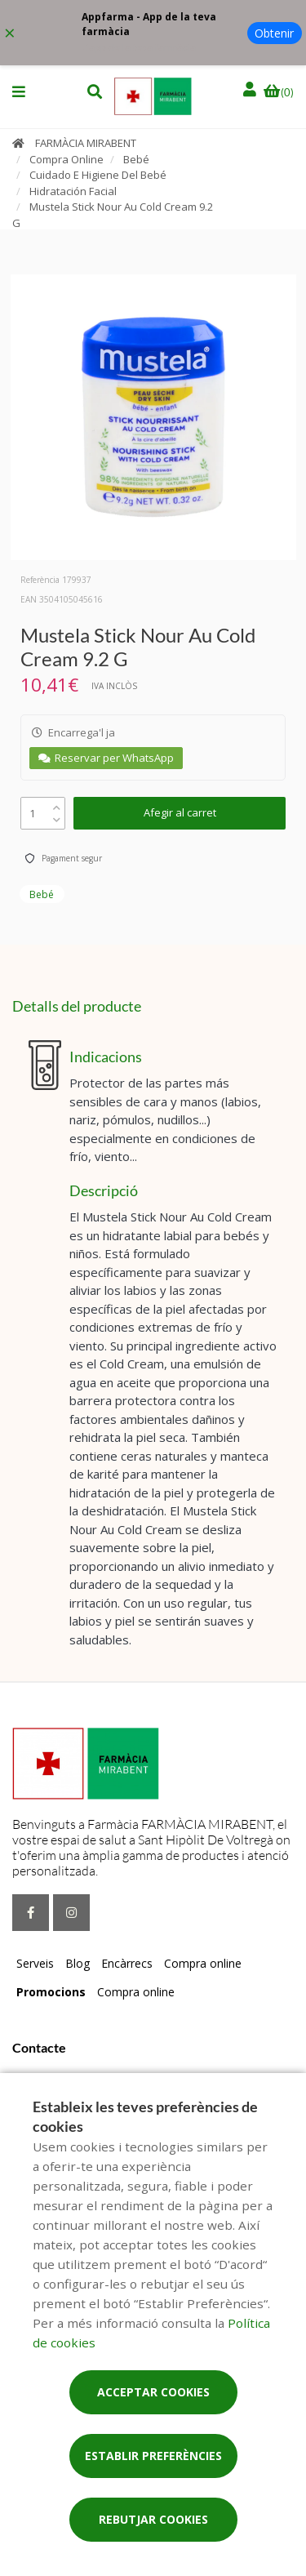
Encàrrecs (127, 1963)
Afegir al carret (180, 812)
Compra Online (66, 159)
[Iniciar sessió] (251, 89)
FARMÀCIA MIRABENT (85, 143)
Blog (77, 1963)
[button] (18, 91)
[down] (56, 816)
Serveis (35, 1963)
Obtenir (274, 33)
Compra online (203, 1963)
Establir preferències (153, 2455)
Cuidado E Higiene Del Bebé (97, 174)
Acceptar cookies (153, 2392)
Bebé (136, 159)
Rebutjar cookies (153, 2519)
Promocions (51, 1992)
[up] (56, 804)
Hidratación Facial (73, 191)
